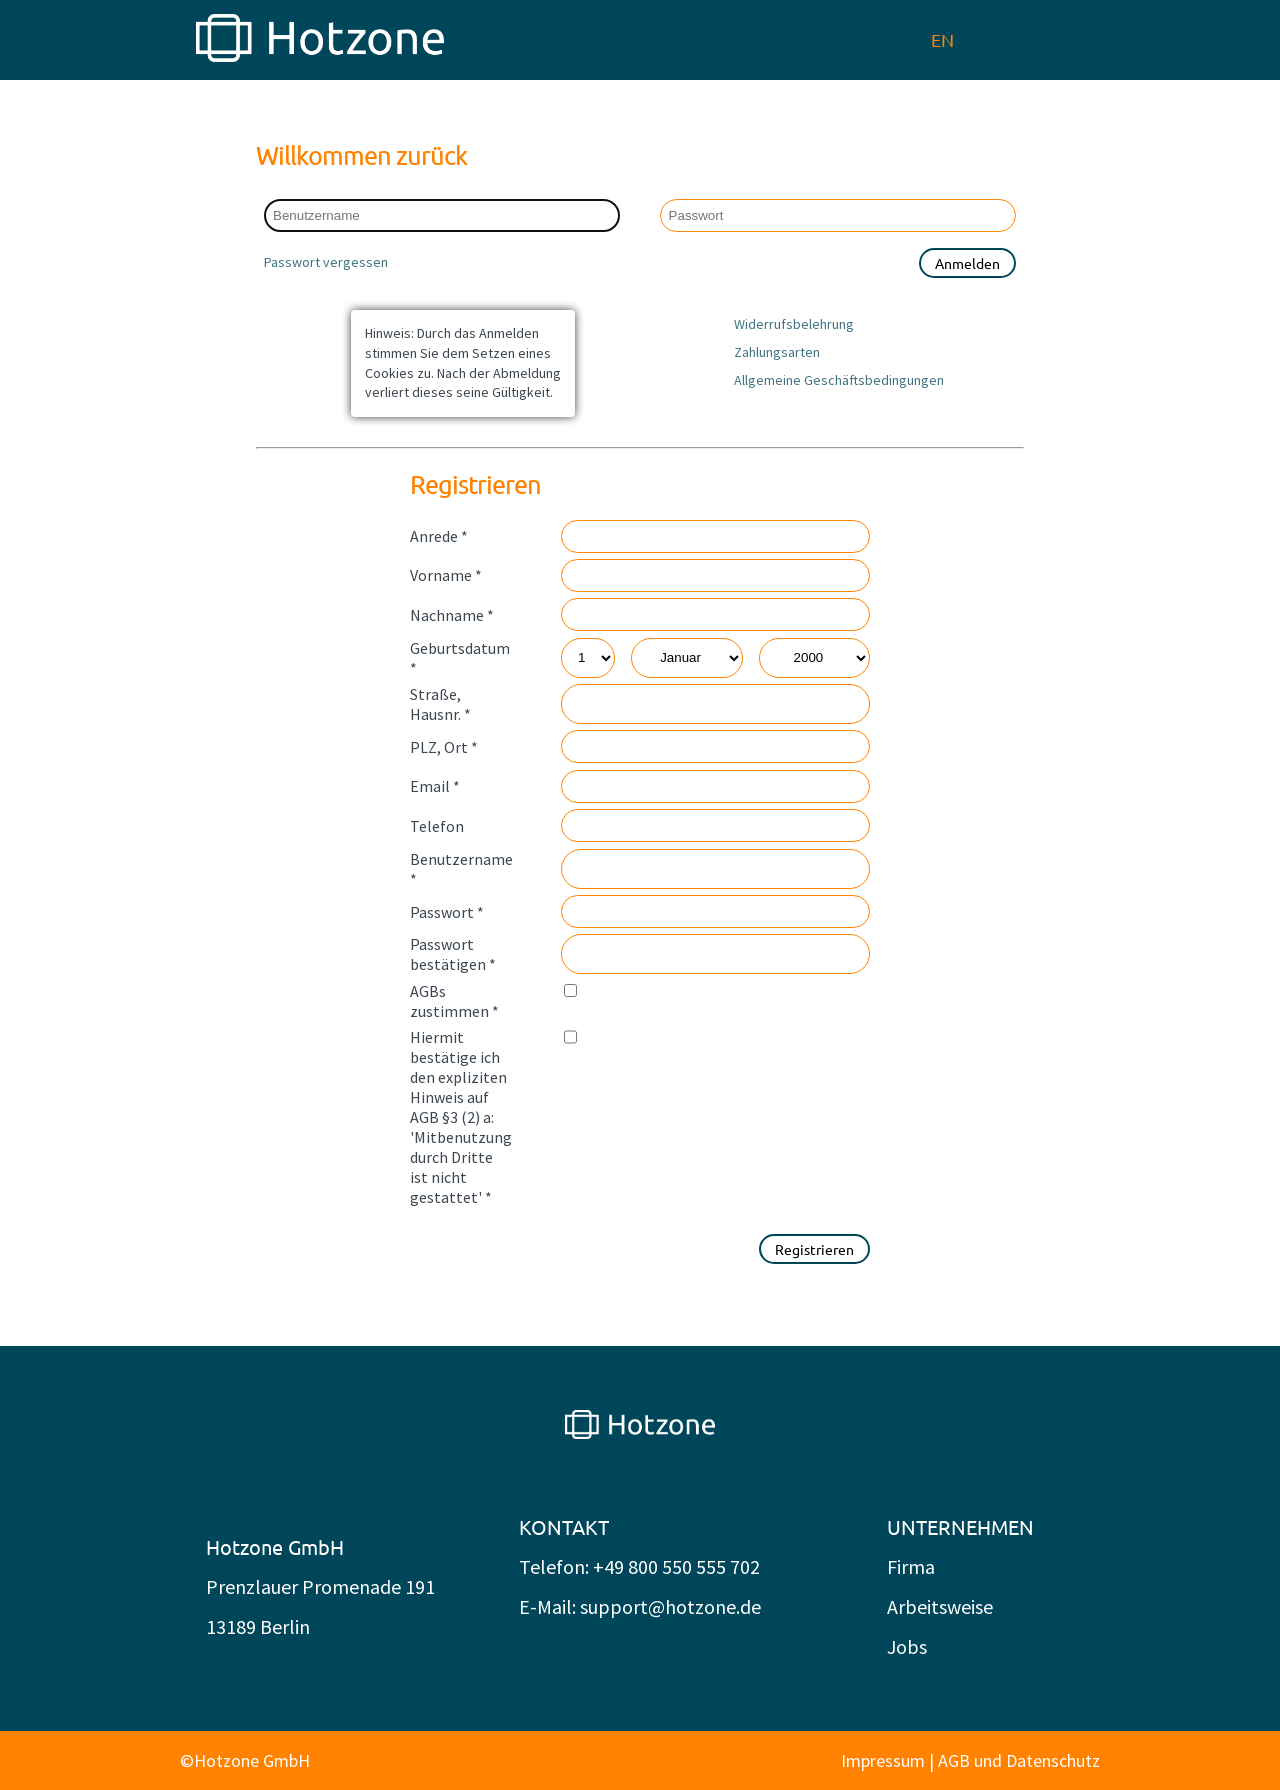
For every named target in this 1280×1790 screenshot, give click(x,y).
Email (435, 786)
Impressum (883, 1760)
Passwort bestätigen (453, 954)
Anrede (439, 536)
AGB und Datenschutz (1019, 1760)
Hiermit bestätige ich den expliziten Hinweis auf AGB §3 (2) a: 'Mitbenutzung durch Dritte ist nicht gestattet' (461, 1117)
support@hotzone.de (670, 1606)
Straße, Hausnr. (440, 704)
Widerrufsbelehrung (794, 324)
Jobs (907, 1646)
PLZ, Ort (444, 747)
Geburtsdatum (460, 658)
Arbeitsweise (940, 1606)
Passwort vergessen (326, 262)
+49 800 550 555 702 (676, 1566)
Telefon (437, 826)
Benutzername (461, 869)
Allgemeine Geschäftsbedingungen (839, 380)
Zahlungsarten (777, 352)
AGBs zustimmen (454, 1001)
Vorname (446, 575)
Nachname (452, 615)
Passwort (447, 912)
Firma (911, 1566)
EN (942, 39)
